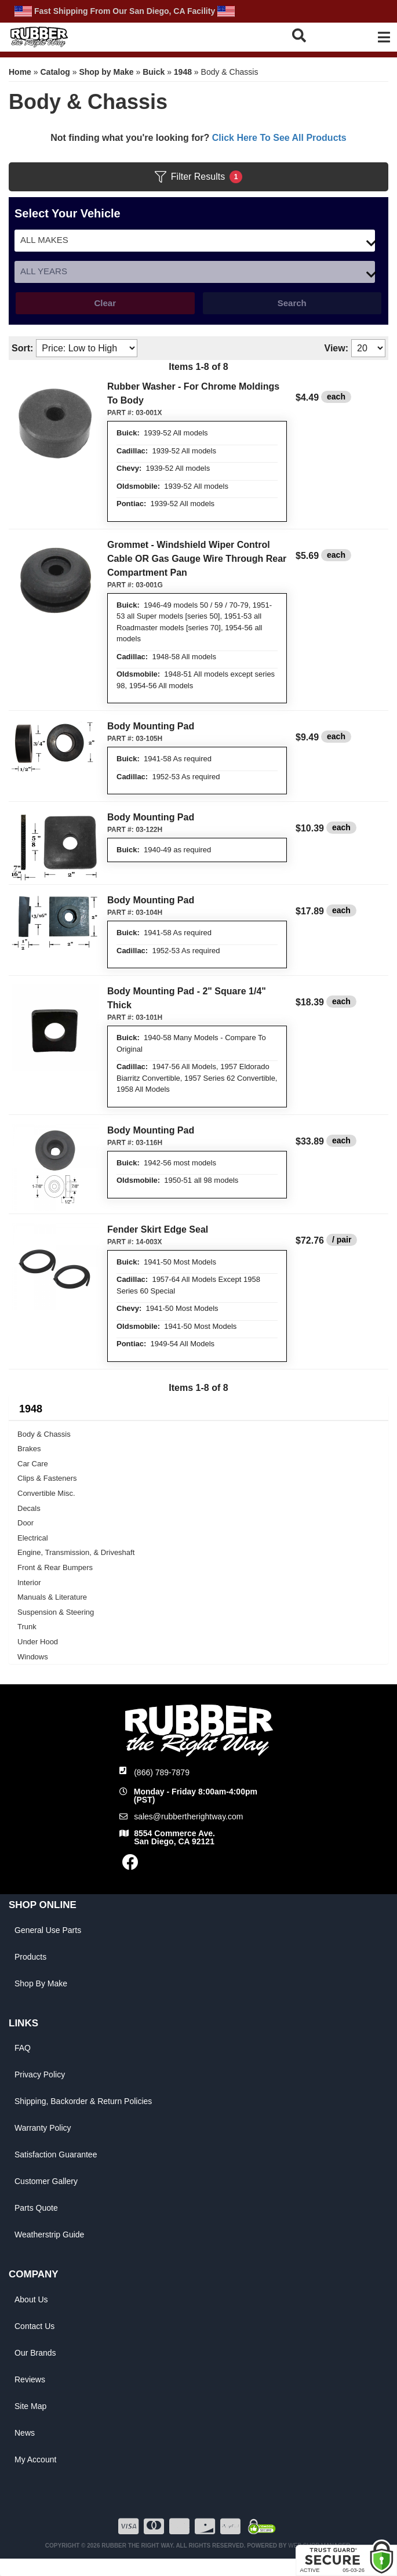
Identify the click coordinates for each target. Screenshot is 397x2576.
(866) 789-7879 (162, 1772)
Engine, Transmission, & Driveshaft (75, 1552)
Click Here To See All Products (279, 138)
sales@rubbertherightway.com (188, 1816)
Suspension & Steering (55, 1612)
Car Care (32, 1463)
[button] (312, 35)
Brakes (29, 1448)
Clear (105, 303)
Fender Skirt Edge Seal (157, 1229)
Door (25, 1522)
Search (292, 303)
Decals (29, 1508)
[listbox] (194, 241)
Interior (29, 1582)
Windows (32, 1656)
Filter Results (198, 176)
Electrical (32, 1538)
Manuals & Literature (52, 1597)
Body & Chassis (44, 1434)
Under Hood (37, 1641)
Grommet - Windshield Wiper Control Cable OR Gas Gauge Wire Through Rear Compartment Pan (196, 558)
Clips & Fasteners (47, 1478)
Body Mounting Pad (150, 726)
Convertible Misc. (46, 1493)
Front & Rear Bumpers (55, 1567)
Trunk (27, 1626)
